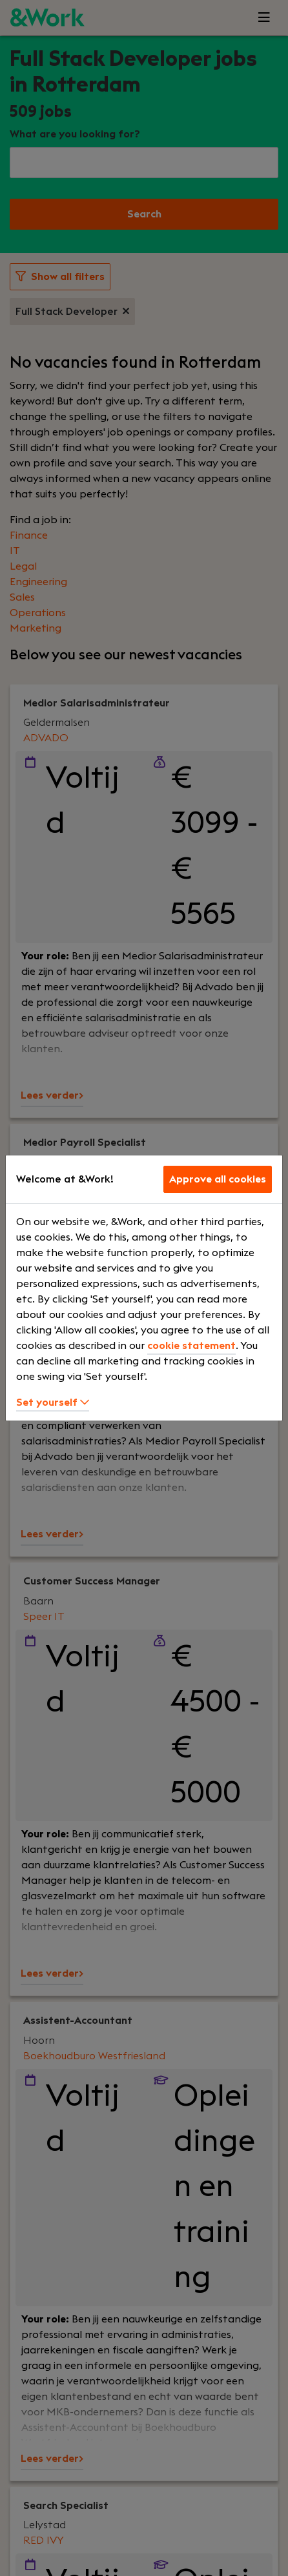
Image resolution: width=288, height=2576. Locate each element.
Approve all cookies (217, 1179)
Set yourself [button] (52, 1402)
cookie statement (191, 1346)
